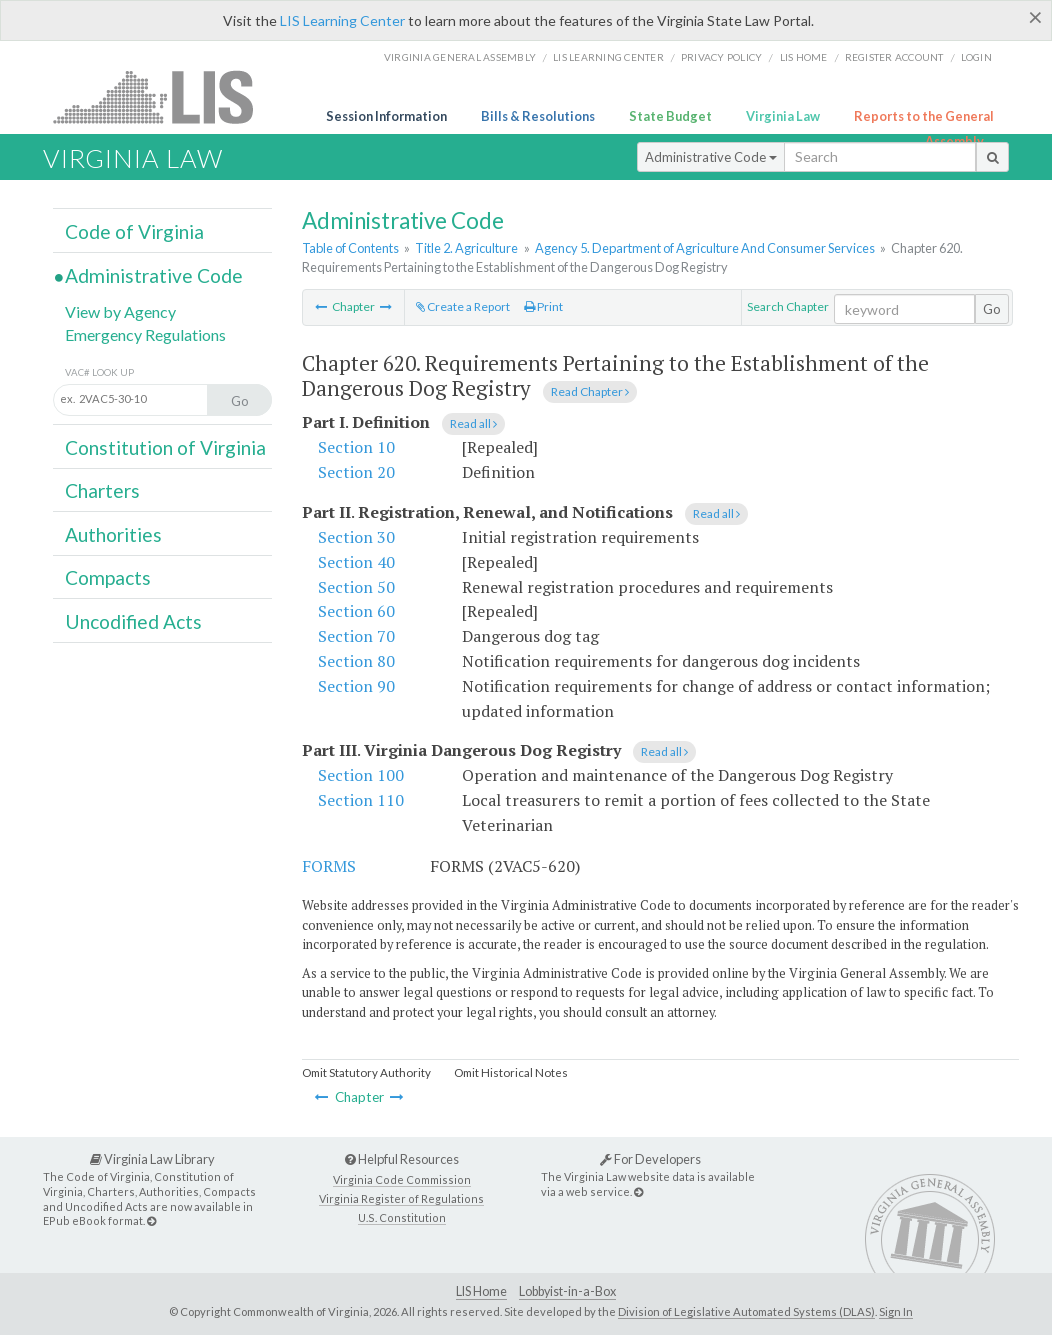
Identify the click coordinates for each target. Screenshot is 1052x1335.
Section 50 (356, 587)
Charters (102, 490)
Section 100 (361, 775)
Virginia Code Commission (402, 1179)
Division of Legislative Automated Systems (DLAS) (746, 1311)
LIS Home (481, 1291)
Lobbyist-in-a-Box (567, 1291)
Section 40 (356, 562)
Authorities (113, 534)
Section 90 (356, 686)
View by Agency (120, 311)
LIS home (804, 57)
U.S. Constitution (402, 1217)
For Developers (650, 1159)
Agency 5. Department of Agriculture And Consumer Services (705, 248)
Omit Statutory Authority (366, 1072)
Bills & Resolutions (538, 116)
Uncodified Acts (133, 621)
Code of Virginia (134, 231)
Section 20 (356, 472)
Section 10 (356, 447)
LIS (164, 96)
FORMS (329, 866)
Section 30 (356, 537)
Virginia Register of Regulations (401, 1198)
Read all (473, 423)
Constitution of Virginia (165, 447)
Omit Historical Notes (511, 1072)
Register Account (894, 57)
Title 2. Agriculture (466, 248)
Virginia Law (783, 116)
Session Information (386, 116)
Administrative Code (711, 157)
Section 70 (356, 636)
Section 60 (356, 611)
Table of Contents (350, 248)
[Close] (1035, 17)
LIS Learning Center (342, 20)
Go (992, 309)
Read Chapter (590, 391)
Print (543, 306)
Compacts (108, 577)
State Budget (670, 116)
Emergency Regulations (145, 334)
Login (976, 57)
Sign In (896, 1311)
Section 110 (361, 800)
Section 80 (356, 661)
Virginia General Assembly (460, 57)
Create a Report (463, 306)
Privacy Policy (722, 57)
